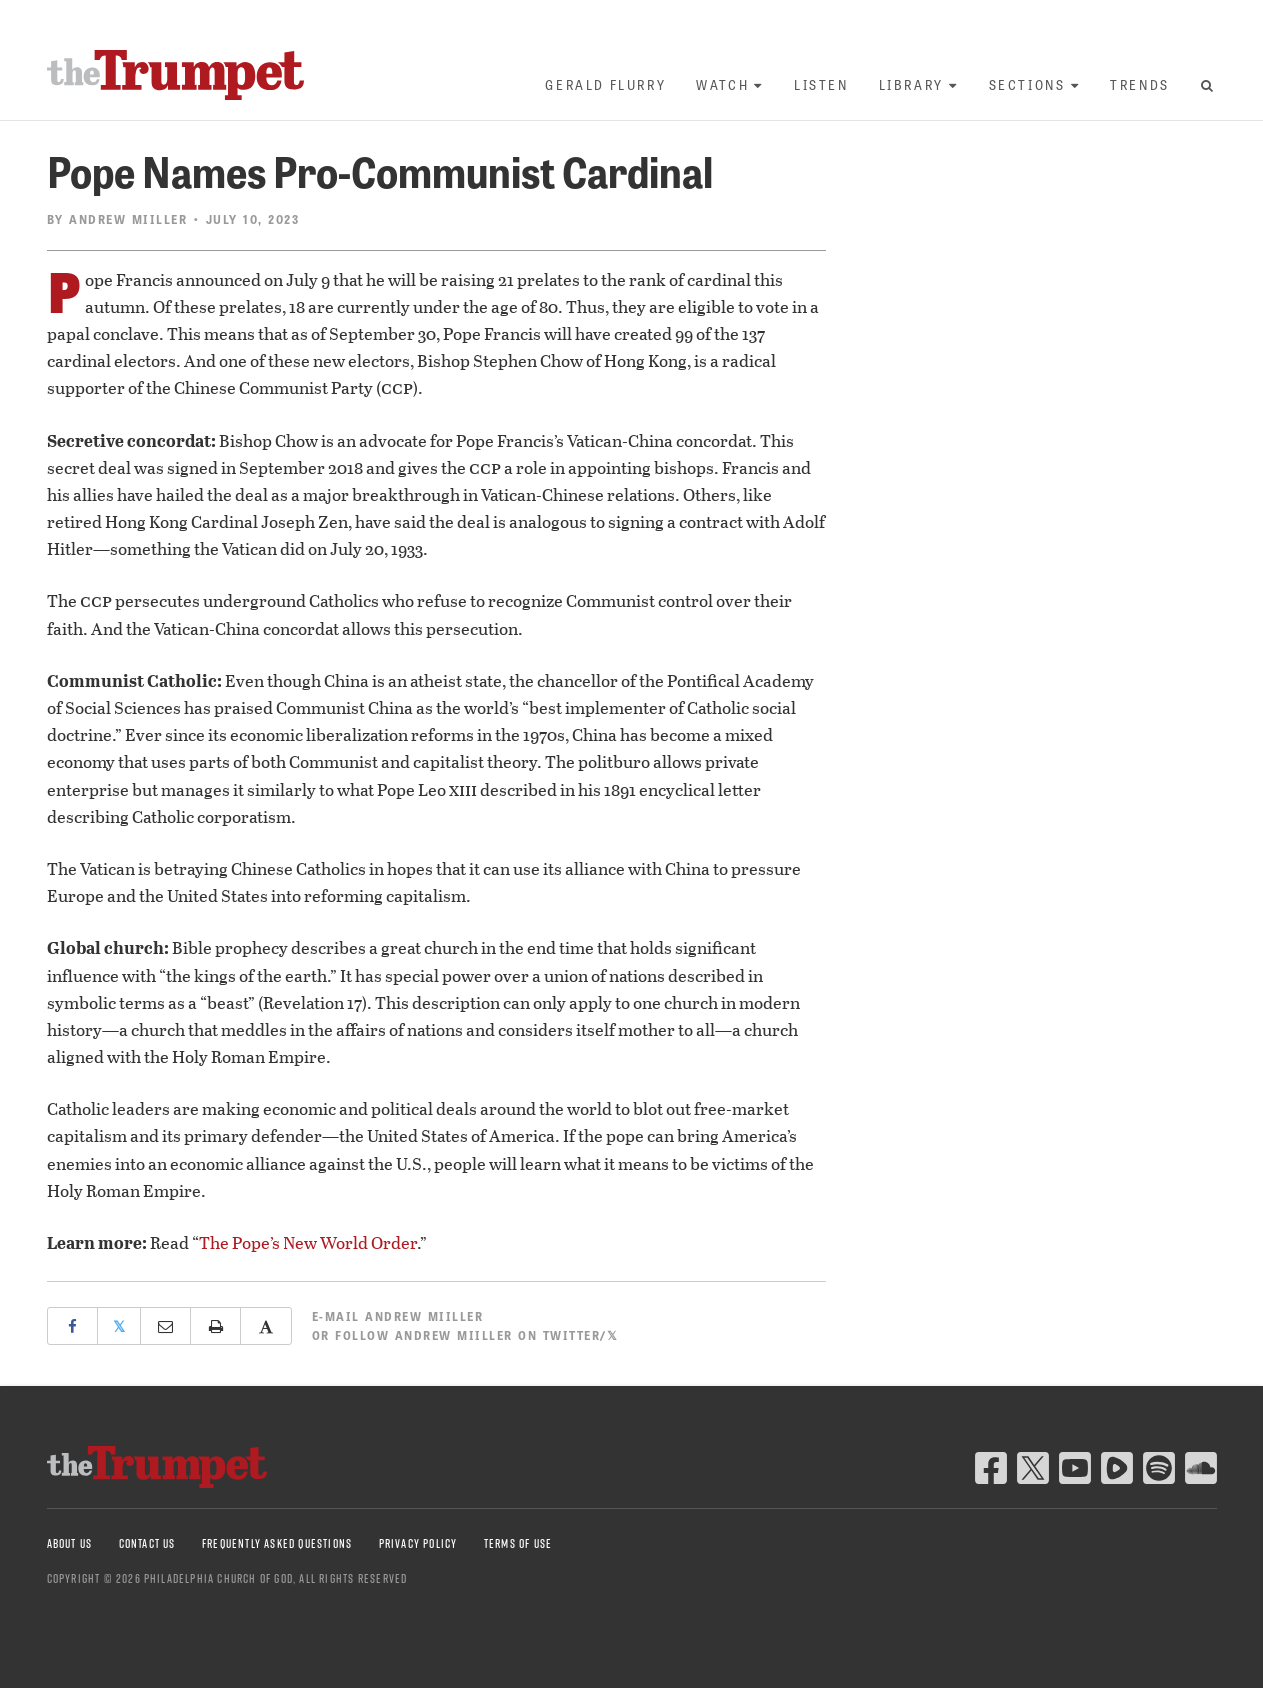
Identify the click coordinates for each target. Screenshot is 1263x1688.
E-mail (398, 1316)
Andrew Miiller (128, 219)
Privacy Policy (418, 1543)
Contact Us (147, 1543)
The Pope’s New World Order (308, 1242)
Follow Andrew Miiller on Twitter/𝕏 (476, 1335)
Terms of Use (518, 1543)
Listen (821, 84)
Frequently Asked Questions (277, 1543)
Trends (1140, 84)
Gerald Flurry (605, 84)
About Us (70, 1543)
